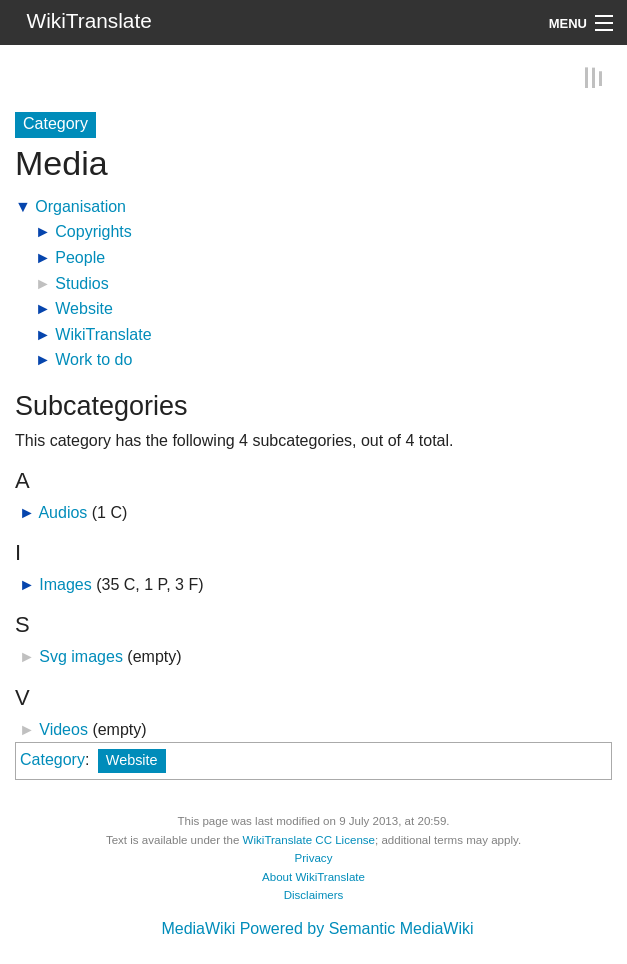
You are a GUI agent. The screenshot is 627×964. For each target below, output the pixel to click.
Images (65, 584)
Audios (62, 512)
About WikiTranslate (313, 876)
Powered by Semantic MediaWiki (357, 928)
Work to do (93, 359)
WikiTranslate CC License (309, 839)
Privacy (314, 858)
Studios (81, 282)
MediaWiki (198, 928)
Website (84, 308)
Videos (63, 728)
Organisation (80, 206)
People (80, 257)
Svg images (81, 656)
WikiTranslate (103, 334)
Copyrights (93, 231)
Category (52, 759)
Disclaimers (314, 895)
